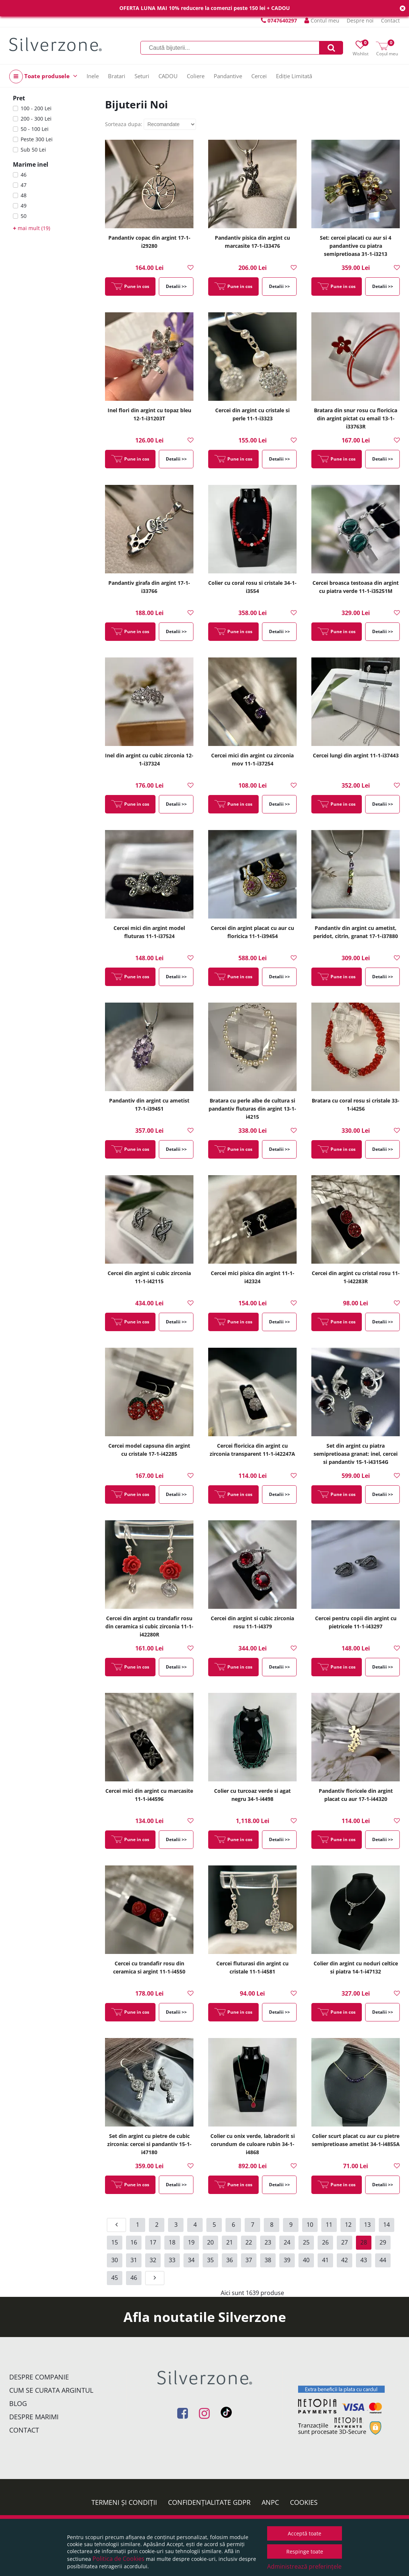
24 (287, 2242)
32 (153, 2260)
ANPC (270, 2502)
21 (229, 2242)
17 (153, 2242)
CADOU (168, 76)
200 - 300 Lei (36, 118)
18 (172, 2242)
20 (210, 2242)
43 (363, 2260)
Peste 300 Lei (37, 139)
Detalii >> (176, 286)
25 (306, 2242)
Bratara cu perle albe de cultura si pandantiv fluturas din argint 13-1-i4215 (252, 1108)
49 (24, 205)
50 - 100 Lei (35, 128)
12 (348, 2225)
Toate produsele (43, 76)
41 (325, 2260)
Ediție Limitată (294, 76)
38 (268, 2260)
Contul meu (321, 20)
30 (114, 2260)
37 (248, 2260)
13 (367, 2225)
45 (114, 2278)
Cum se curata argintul (51, 2390)
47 (24, 184)
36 (229, 2260)
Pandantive (228, 76)
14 (386, 2225)
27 (344, 2242)
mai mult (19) (31, 228)
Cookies (304, 2502)
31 (133, 2260)
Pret (19, 98)
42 (344, 2260)
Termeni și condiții (124, 2502)
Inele (93, 76)
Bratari (116, 76)
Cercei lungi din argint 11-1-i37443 (356, 755)
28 (363, 2242)
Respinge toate (304, 2551)
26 (325, 2242)
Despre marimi (34, 2416)
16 (133, 2242)
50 (24, 215)
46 (24, 174)
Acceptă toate (304, 2533)
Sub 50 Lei (33, 149)
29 (383, 2242)
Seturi (141, 76)
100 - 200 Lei (36, 108)
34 (191, 2260)
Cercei (259, 76)
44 (383, 2260)
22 (248, 2242)
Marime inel (30, 164)
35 (210, 2260)
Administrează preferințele (304, 2566)
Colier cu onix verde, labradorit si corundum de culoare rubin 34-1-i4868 (252, 2144)
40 (306, 2260)
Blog (18, 2403)
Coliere (195, 76)
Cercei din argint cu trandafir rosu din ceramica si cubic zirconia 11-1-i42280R (149, 1626)
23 (268, 2242)
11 (329, 2225)
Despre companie (39, 2376)
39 (287, 2260)
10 (310, 2225)
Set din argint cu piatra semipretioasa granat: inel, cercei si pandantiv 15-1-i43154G (356, 1453)
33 (172, 2260)
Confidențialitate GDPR (209, 2502)
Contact (390, 20)
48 (24, 195)
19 (191, 2242)
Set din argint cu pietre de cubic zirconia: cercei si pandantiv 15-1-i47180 (149, 2144)
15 (114, 2242)
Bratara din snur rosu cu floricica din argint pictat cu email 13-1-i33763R (355, 418)
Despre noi (360, 20)
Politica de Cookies (118, 2559)
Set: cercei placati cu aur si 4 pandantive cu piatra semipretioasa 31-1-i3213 (355, 245)
